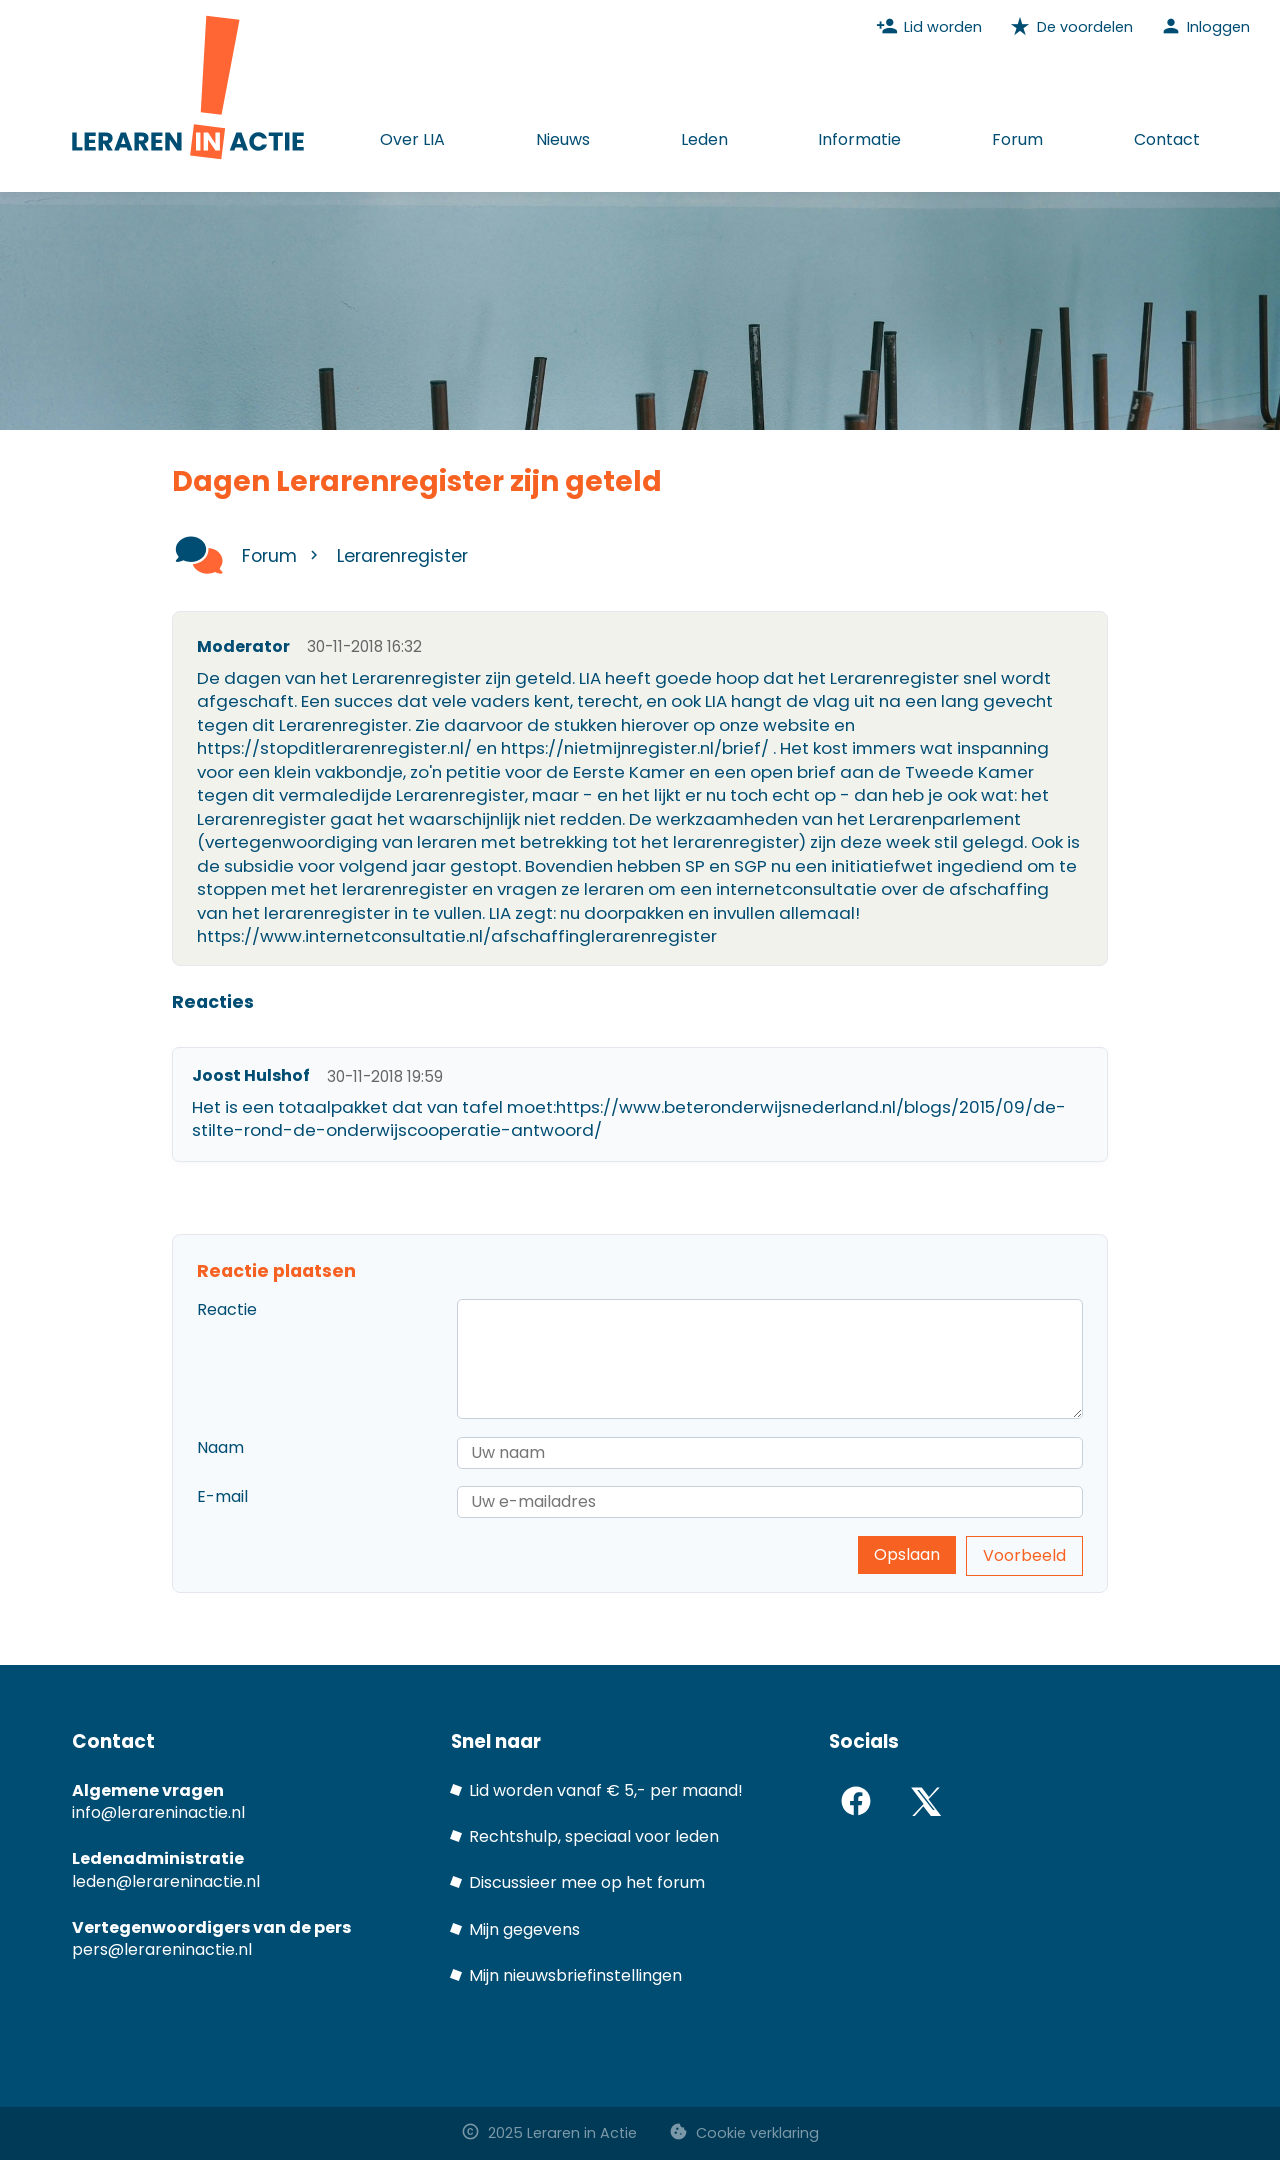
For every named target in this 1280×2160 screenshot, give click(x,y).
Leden (704, 139)
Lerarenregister (402, 556)
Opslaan (907, 1554)
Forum (1017, 139)
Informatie (859, 139)
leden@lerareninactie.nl (166, 1881)
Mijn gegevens (524, 1929)
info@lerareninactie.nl (158, 1812)
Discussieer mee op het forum (587, 1882)
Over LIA (412, 139)
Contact (1167, 139)
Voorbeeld (1024, 1555)
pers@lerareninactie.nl (162, 1949)
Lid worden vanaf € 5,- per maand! (606, 1790)
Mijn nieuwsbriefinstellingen (575, 1975)
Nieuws (563, 139)
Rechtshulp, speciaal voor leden (594, 1836)
